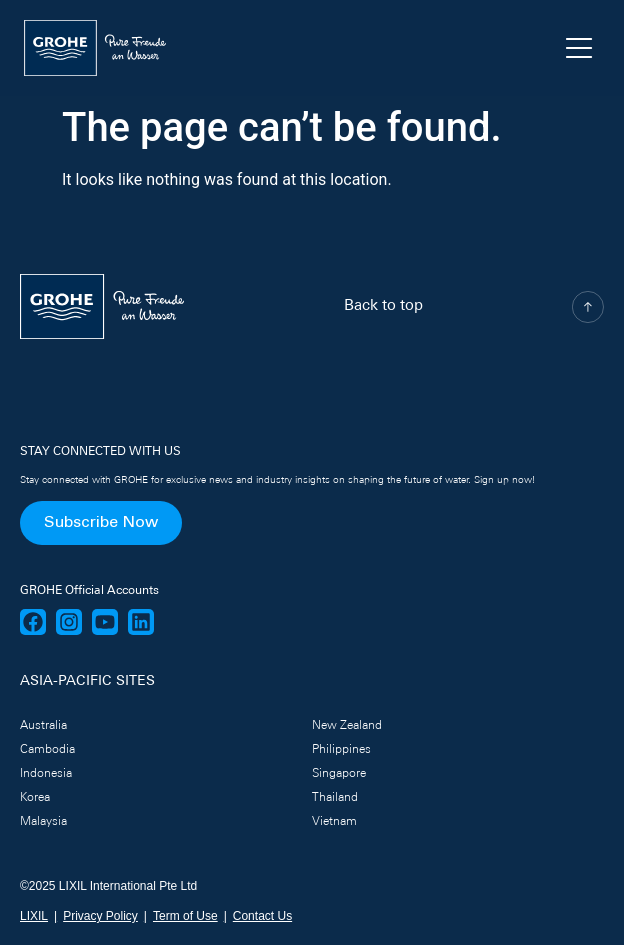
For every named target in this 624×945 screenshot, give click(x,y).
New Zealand (347, 726)
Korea (35, 798)
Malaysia (43, 822)
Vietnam (334, 822)
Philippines (341, 750)
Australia (43, 726)
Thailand (335, 798)
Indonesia (46, 774)
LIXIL (34, 916)
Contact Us (262, 916)
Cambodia (47, 750)
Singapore (339, 774)
